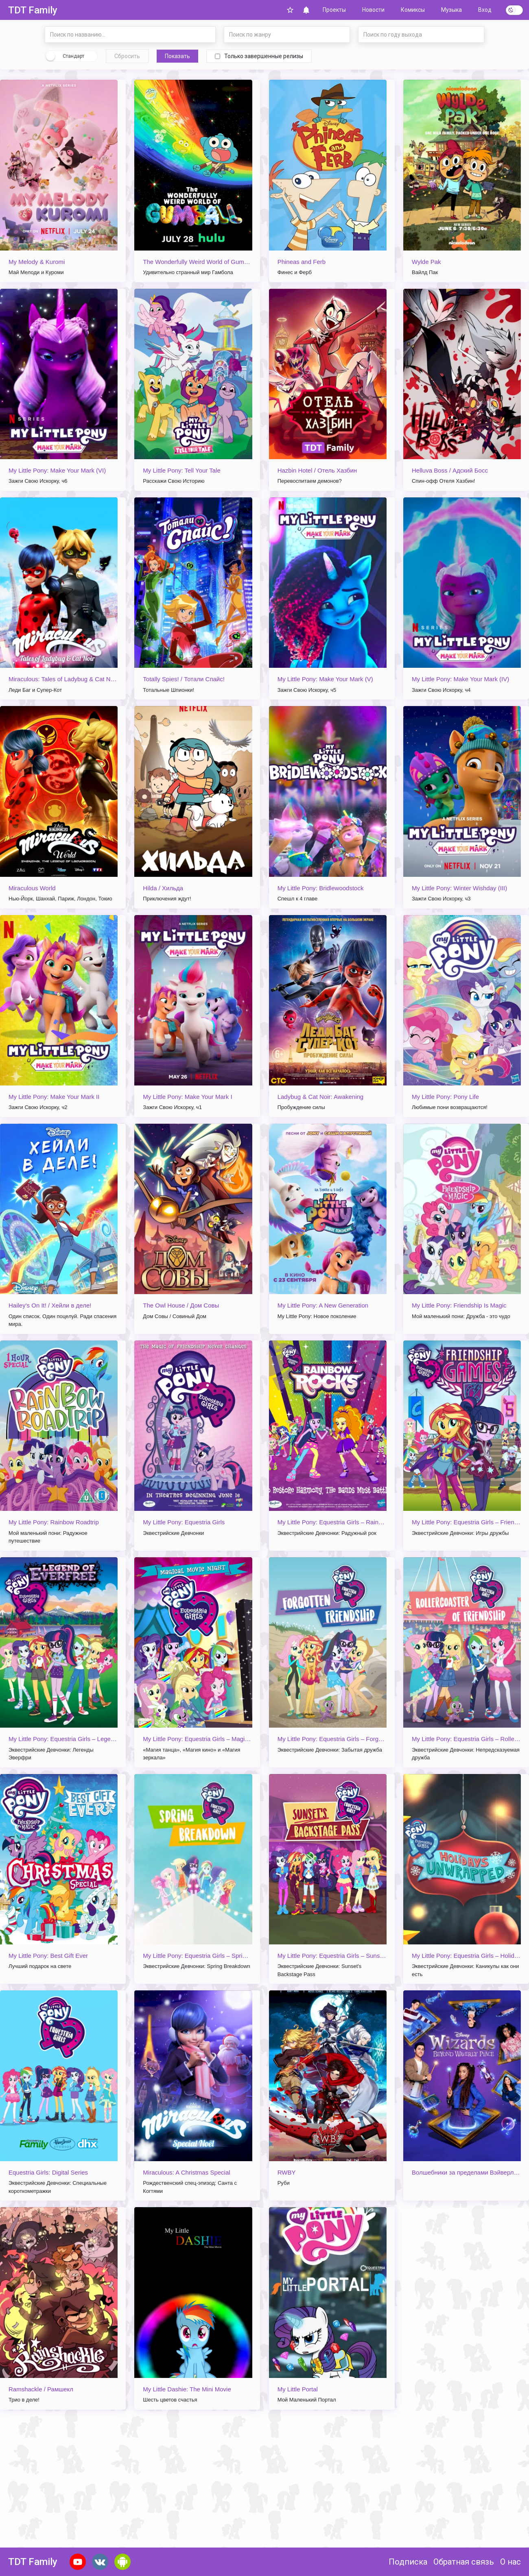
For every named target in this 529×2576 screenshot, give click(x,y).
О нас (510, 2562)
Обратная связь (463, 2562)
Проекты (334, 10)
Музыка (451, 10)
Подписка (408, 2562)
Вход (485, 10)
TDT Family (32, 10)
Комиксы (413, 10)
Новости (373, 10)
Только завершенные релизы (259, 55)
